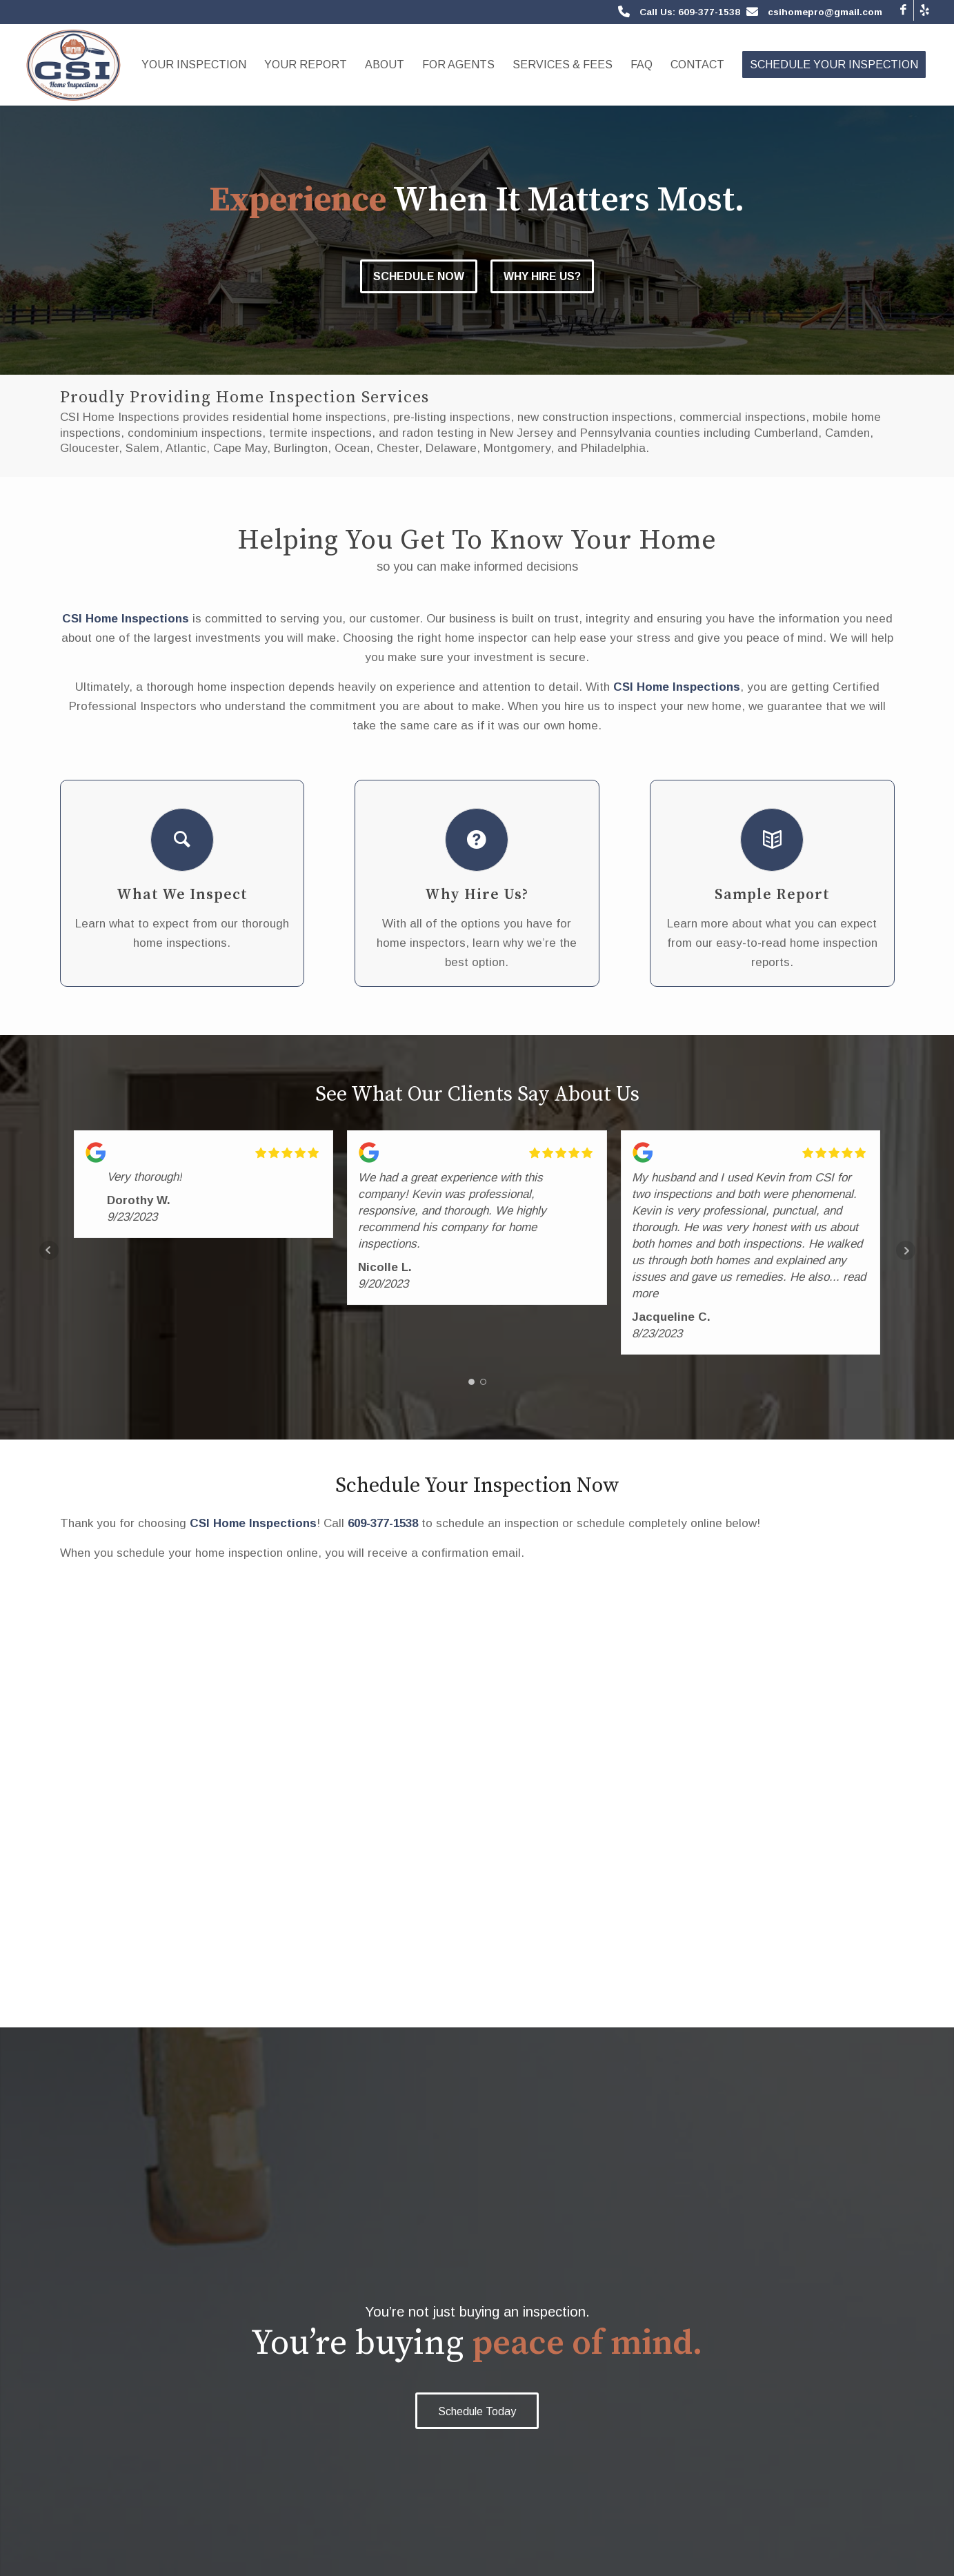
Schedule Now (418, 276)
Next (905, 1250)
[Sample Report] (772, 840)
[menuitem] (193, 65)
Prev (49, 1250)
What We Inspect (182, 894)
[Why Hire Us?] (476, 840)
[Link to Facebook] (903, 10)
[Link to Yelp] (924, 10)
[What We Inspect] (182, 840)
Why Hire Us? (543, 276)
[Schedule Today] (477, 2410)
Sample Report (772, 894)
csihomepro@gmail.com (825, 12)
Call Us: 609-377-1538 (689, 12)
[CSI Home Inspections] (73, 65)
